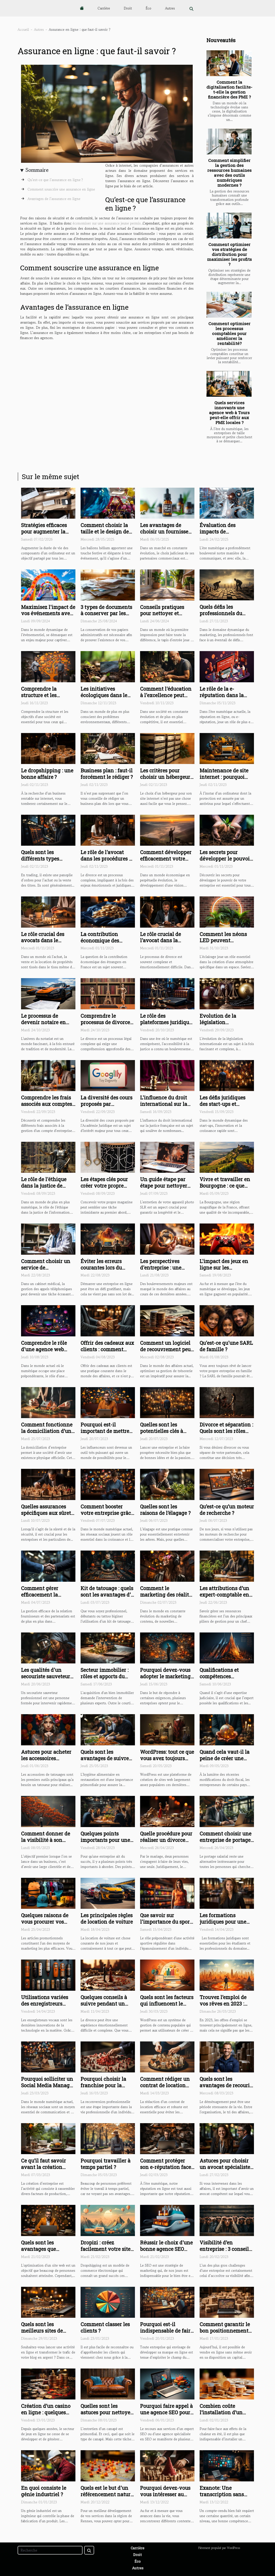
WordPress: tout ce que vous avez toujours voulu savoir (167, 1758)
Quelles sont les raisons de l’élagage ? (165, 1509)
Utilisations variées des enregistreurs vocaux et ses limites (46, 2003)
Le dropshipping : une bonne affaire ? (47, 773)
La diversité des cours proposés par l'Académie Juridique (106, 1104)
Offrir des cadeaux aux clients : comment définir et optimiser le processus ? (107, 1352)
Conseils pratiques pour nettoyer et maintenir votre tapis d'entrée (166, 617)
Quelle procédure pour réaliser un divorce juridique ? (166, 1840)
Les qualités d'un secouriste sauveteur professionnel (45, 1676)
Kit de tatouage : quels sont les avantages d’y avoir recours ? (107, 1594)
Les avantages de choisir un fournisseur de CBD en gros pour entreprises (166, 535)
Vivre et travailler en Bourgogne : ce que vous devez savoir (225, 1185)
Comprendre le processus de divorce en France (105, 1022)
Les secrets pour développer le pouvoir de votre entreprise (226, 858)
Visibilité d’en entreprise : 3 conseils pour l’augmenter (225, 2249)
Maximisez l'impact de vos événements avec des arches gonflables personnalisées (48, 617)
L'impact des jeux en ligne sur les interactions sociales (224, 1267)
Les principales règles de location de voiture (107, 1918)
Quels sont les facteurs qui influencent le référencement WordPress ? (166, 2007)
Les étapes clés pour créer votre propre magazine (104, 1185)
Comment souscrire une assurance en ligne (61, 189)
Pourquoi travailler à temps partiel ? (105, 2163)
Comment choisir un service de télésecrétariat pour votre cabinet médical (47, 1271)
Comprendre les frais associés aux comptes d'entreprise (46, 1104)
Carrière (104, 8)
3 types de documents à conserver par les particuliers (106, 613)
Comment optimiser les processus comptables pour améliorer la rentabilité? (229, 333)
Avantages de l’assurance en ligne (54, 198)
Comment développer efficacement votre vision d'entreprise (165, 858)
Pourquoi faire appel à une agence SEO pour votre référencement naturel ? (166, 2415)
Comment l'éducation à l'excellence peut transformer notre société (165, 698)
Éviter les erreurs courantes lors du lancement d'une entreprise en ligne (103, 1271)
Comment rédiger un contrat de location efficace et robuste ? (165, 2085)
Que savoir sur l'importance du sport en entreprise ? (166, 1921)
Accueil (23, 29)
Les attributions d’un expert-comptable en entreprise (224, 1594)
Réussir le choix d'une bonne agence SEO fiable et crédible (166, 2249)
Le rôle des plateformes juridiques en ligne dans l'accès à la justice (167, 1025)
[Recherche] (50, 2550)
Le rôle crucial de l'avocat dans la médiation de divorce (165, 940)
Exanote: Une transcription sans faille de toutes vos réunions (222, 2497)
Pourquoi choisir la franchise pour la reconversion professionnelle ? (103, 2088)
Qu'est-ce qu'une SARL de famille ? (226, 1346)
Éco (148, 8)
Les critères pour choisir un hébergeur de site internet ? (165, 777)
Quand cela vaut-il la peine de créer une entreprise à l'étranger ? (226, 1761)
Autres (170, 8)
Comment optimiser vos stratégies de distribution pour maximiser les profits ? (229, 254)
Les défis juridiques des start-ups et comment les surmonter (222, 1107)
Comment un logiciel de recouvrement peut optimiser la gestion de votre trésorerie (166, 1352)
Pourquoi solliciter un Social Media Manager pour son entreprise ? (47, 2085)
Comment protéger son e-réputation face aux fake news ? (165, 2167)
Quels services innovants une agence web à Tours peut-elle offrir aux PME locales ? (229, 412)
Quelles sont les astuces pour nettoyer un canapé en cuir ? (106, 2412)
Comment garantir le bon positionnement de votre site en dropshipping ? (225, 2334)
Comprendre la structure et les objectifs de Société (43, 695)
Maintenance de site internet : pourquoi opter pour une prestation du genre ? (225, 780)
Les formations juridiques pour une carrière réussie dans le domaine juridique (224, 1925)
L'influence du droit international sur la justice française (163, 1104)
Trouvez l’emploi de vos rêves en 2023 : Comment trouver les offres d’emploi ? (225, 2007)
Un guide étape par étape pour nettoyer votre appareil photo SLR (164, 1189)
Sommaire (37, 170)
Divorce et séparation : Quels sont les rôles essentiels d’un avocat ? (226, 1434)
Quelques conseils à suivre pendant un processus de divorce (105, 2003)
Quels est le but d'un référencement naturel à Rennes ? (108, 2494)
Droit (128, 8)
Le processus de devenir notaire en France (43, 1022)
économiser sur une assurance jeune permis (107, 223)
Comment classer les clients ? (105, 2327)
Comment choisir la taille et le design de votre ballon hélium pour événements (105, 535)
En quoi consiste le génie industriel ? (43, 2491)
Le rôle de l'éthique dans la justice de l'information (43, 1185)
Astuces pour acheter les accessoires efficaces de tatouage (46, 1758)
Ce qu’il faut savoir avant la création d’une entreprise (43, 2167)
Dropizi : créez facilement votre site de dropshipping (105, 2249)
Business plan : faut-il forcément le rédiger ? (107, 773)
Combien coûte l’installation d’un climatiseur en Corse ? (226, 2412)
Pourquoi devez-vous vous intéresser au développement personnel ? (165, 2497)
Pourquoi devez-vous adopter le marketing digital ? (165, 1676)
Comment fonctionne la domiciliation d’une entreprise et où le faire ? (47, 1434)
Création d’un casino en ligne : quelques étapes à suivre (45, 2412)
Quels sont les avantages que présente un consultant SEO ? (41, 2252)
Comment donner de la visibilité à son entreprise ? (45, 1840)
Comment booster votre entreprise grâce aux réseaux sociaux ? (107, 1513)
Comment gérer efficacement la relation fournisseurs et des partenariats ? (46, 1598)
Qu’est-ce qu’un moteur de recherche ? (227, 1509)
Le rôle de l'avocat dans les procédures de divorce (107, 858)
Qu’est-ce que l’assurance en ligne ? (55, 179)
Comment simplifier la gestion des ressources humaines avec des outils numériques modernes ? (229, 173)
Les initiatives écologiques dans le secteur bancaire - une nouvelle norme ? (107, 698)
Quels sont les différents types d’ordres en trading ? (45, 858)
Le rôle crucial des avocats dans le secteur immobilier (43, 940)
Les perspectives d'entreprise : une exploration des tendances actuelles (163, 1271)
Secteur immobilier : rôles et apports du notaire (104, 1676)
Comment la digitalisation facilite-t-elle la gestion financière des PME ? (229, 89)
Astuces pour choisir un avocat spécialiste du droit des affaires (225, 2167)
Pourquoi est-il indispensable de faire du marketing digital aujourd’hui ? (166, 2334)
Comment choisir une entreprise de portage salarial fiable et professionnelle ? (225, 1843)
